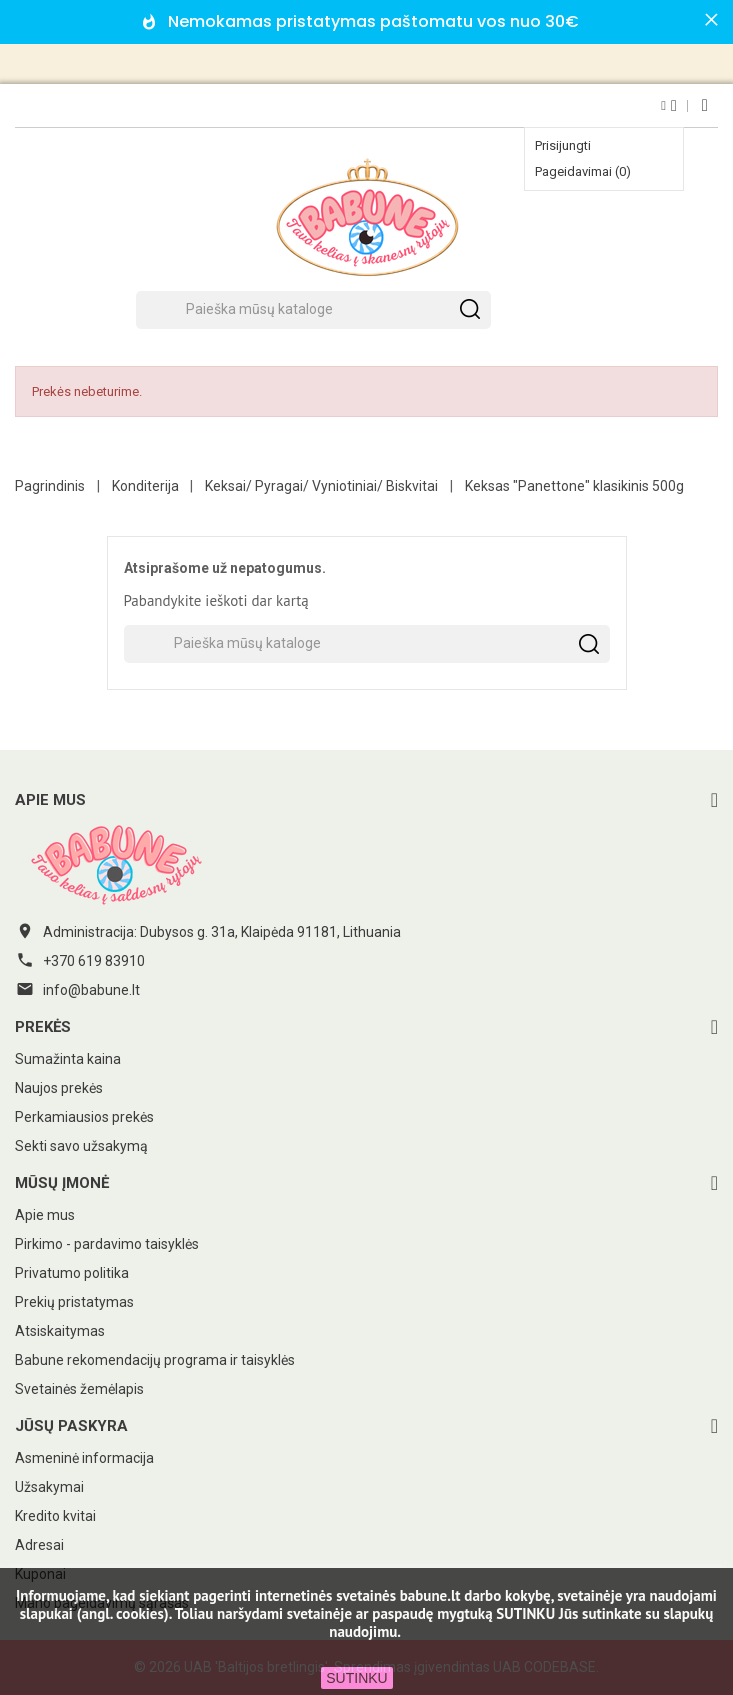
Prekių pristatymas (74, 1302)
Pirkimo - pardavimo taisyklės (107, 1244)
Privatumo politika (72, 1273)
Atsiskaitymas (60, 1331)
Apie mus (45, 1215)
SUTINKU (356, 1678)
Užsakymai (49, 1487)
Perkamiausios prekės (84, 1117)
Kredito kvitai (55, 1516)
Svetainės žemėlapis (79, 1389)
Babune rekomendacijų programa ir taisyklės (155, 1360)
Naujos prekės (59, 1088)
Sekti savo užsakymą (81, 1146)
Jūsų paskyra (71, 1426)
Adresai (39, 1545)
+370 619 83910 (94, 961)
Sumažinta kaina (68, 1059)
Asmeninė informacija (84, 1458)
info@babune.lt (91, 990)
